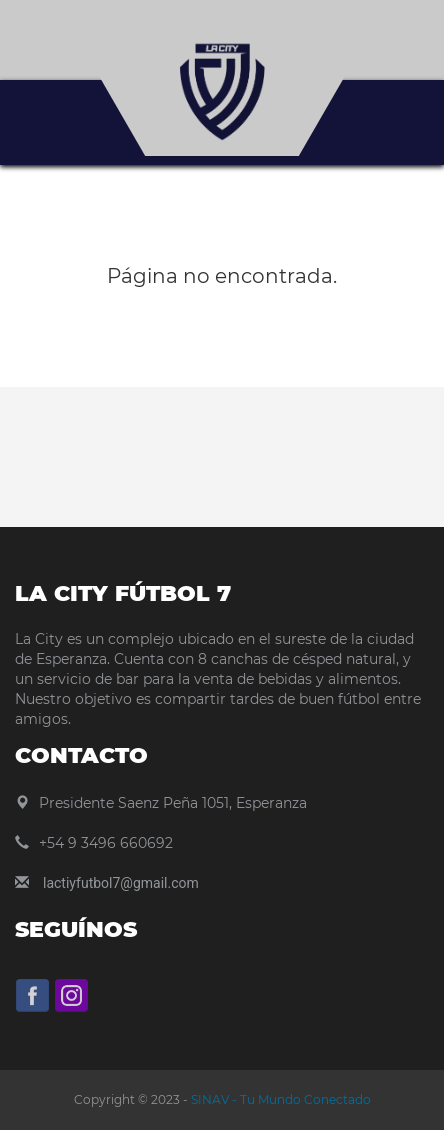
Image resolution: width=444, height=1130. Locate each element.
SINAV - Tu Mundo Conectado (279, 1099)
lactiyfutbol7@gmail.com (121, 883)
